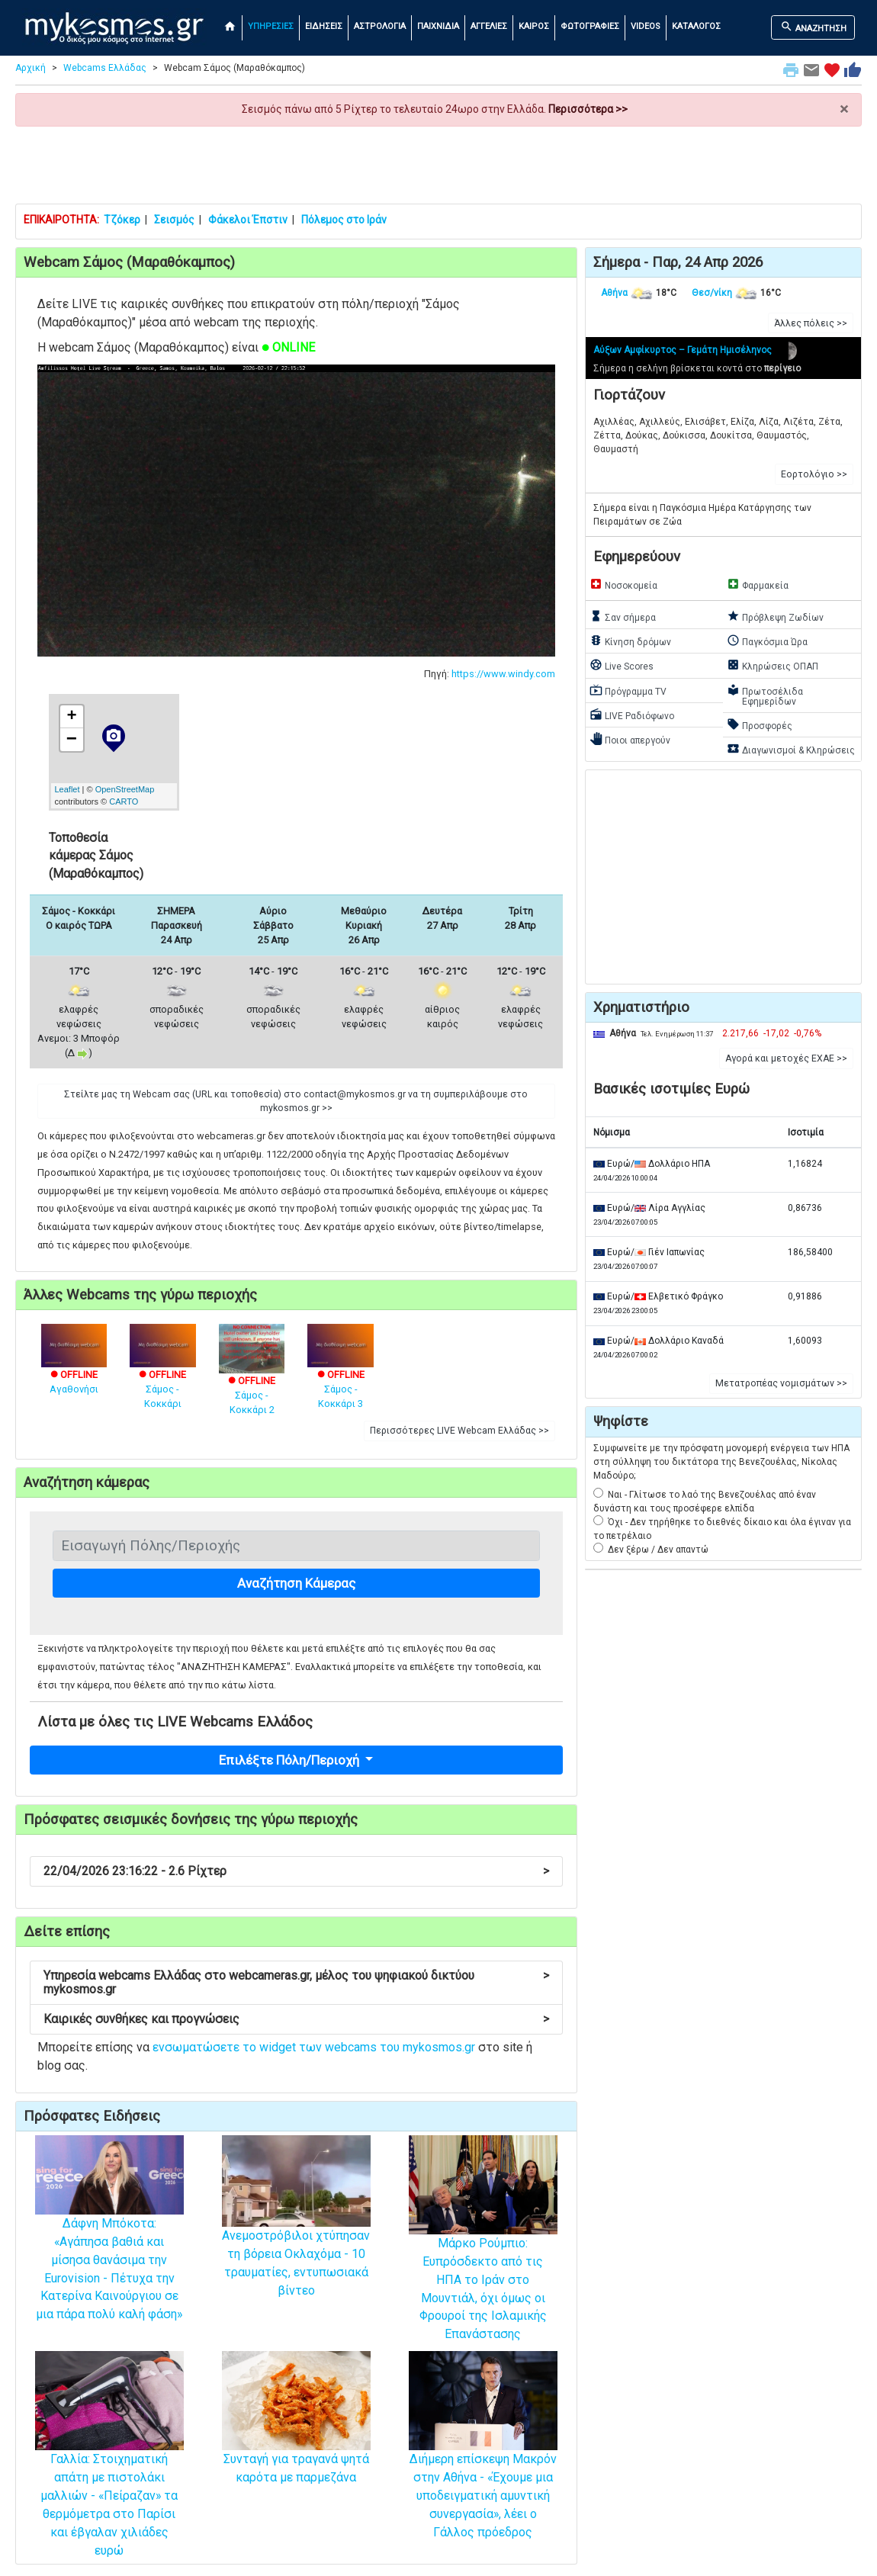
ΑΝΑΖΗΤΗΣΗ (813, 27)
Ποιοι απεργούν (629, 739)
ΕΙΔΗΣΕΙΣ (323, 26)
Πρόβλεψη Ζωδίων (775, 616)
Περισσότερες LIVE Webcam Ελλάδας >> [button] (459, 1430)
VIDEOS (645, 26)
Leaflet (67, 789)
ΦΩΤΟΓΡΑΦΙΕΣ (590, 26)
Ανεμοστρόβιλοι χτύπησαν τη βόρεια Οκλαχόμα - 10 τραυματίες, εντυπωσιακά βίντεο (296, 2235)
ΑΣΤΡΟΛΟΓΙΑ (380, 26)
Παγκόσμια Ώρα (767, 640)
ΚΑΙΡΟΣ (534, 26)
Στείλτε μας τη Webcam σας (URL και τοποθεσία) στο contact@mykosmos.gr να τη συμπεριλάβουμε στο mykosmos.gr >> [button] (296, 1101)
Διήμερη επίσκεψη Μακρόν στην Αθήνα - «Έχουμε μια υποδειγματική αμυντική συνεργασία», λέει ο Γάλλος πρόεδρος (483, 2465)
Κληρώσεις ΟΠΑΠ (772, 665)
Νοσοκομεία (623, 584)
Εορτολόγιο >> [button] (814, 474)
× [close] (844, 109)
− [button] (71, 739)
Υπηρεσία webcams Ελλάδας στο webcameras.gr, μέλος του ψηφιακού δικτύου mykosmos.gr (296, 1982)
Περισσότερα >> (588, 109)
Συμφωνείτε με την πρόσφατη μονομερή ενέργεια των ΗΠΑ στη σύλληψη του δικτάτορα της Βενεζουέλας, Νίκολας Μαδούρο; (721, 1462)
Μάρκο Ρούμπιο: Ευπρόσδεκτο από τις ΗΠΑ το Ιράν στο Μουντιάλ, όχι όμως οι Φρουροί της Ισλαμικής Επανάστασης (483, 2258)
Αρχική (30, 68)
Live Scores (621, 665)
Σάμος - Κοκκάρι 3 (340, 1374)
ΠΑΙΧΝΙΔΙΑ (438, 26)
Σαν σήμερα (622, 616)
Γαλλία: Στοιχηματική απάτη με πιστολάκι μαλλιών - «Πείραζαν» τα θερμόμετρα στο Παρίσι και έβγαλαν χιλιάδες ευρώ (109, 2474)
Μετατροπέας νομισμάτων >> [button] (781, 1383)
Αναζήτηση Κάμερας (296, 1583)
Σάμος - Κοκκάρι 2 (252, 1378)
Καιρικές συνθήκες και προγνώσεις (296, 2019)
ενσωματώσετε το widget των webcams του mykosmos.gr (314, 2047)
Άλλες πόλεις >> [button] (810, 323)
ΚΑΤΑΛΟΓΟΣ (696, 26)
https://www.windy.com (503, 673)
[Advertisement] (438, 164)
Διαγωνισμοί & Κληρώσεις (791, 749)
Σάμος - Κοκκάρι (163, 1374)
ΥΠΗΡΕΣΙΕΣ (271, 26)
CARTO (123, 801)
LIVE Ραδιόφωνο (631, 714)
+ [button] (71, 716)
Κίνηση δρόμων (630, 640)
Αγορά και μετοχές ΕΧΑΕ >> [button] (786, 1058)
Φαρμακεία (758, 584)
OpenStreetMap (125, 789)
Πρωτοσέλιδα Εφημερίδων (765, 695)
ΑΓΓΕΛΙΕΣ (489, 26)
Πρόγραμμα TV (628, 690)
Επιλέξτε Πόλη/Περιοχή (290, 1760)
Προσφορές (759, 724)
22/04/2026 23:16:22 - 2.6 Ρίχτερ (296, 1871)
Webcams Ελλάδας (104, 68)
